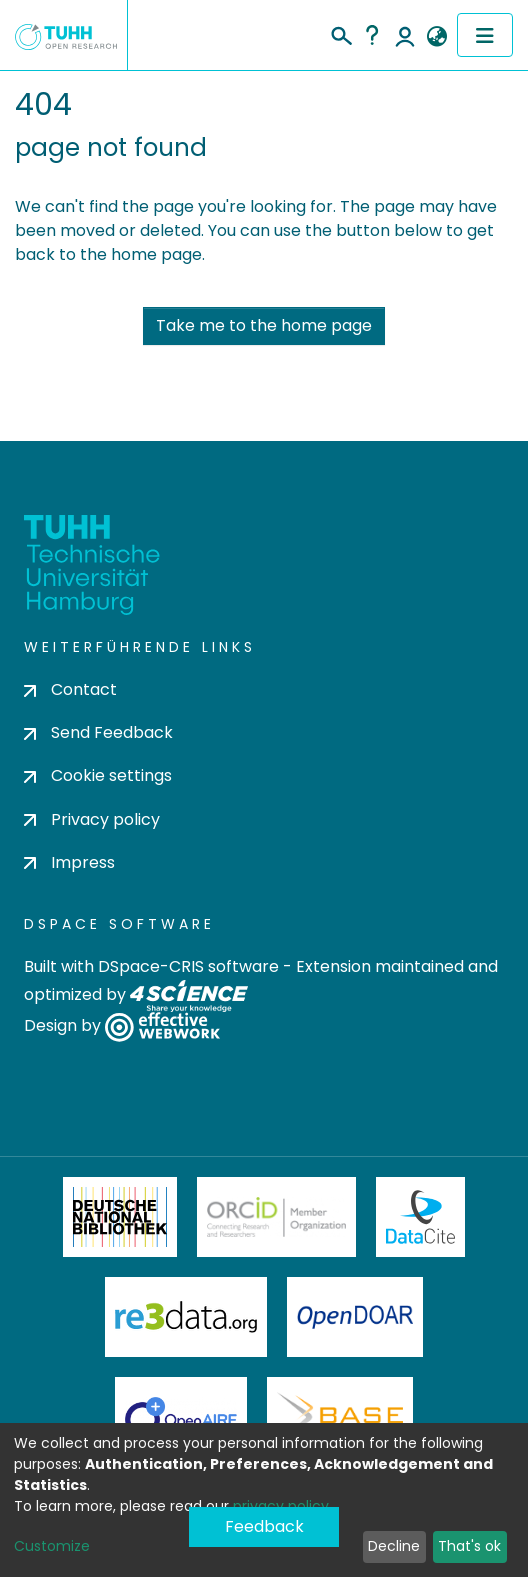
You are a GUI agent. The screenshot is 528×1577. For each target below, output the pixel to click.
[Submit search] (340, 33)
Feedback (264, 1526)
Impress (69, 862)
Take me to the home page (264, 325)
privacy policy (281, 1506)
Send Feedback (98, 732)
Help (372, 35)
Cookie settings (98, 775)
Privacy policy (92, 819)
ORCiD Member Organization (277, 1217)
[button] (436, 37)
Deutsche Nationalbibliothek (120, 1217)
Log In (405, 35)
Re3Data (186, 1317)
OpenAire (181, 1417)
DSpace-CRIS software (188, 966)
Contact (70, 689)
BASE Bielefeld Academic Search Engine (340, 1417)
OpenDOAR (355, 1317)
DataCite (420, 1217)
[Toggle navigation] (485, 35)
